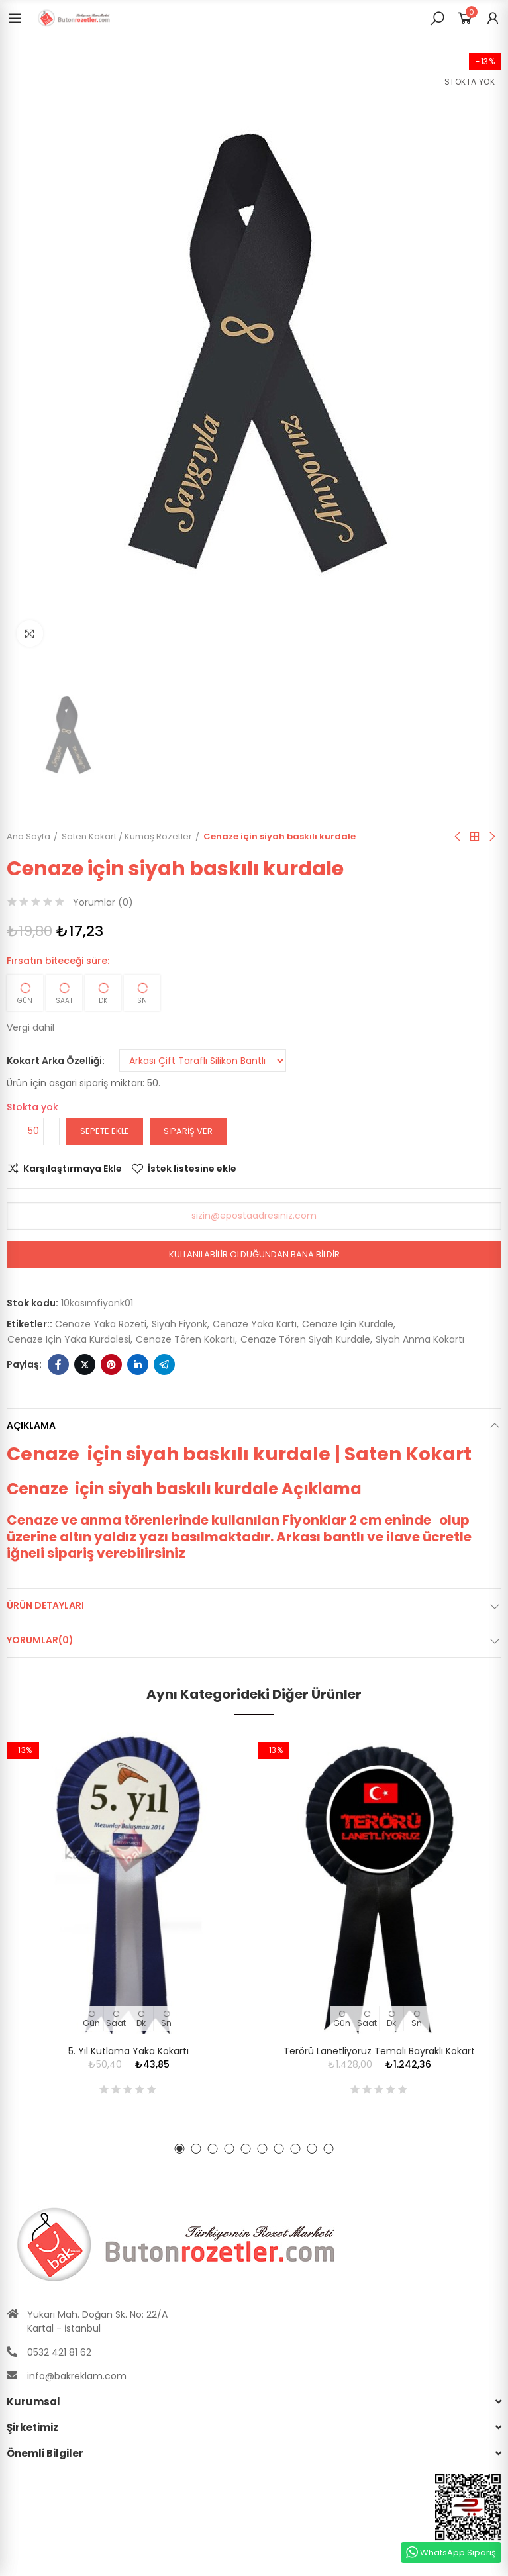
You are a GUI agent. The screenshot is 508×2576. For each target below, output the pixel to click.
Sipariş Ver (188, 1131)
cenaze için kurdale (347, 1324)
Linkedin (138, 1364)
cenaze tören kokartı (185, 1339)
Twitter (85, 1364)
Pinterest (111, 1364)
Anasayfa (475, 836)
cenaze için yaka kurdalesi (68, 1339)
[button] (180, 2149)
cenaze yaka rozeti (100, 1324)
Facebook (58, 1364)
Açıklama (31, 1425)
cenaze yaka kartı (255, 1324)
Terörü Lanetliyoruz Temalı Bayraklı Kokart (379, 2051)
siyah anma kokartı (420, 1339)
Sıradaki (491, 836)
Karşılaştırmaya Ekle (72, 1168)
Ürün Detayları (45, 1605)
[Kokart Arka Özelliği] (202, 1060)
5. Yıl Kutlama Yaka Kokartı (128, 2051)
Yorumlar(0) (40, 1639)
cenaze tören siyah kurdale (305, 1339)
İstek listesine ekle (192, 1168)
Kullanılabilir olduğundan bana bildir (254, 1254)
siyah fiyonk (179, 1324)
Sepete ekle (104, 1131)
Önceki (458, 836)
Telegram (164, 1364)
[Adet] (33, 1131)
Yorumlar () (103, 902)
